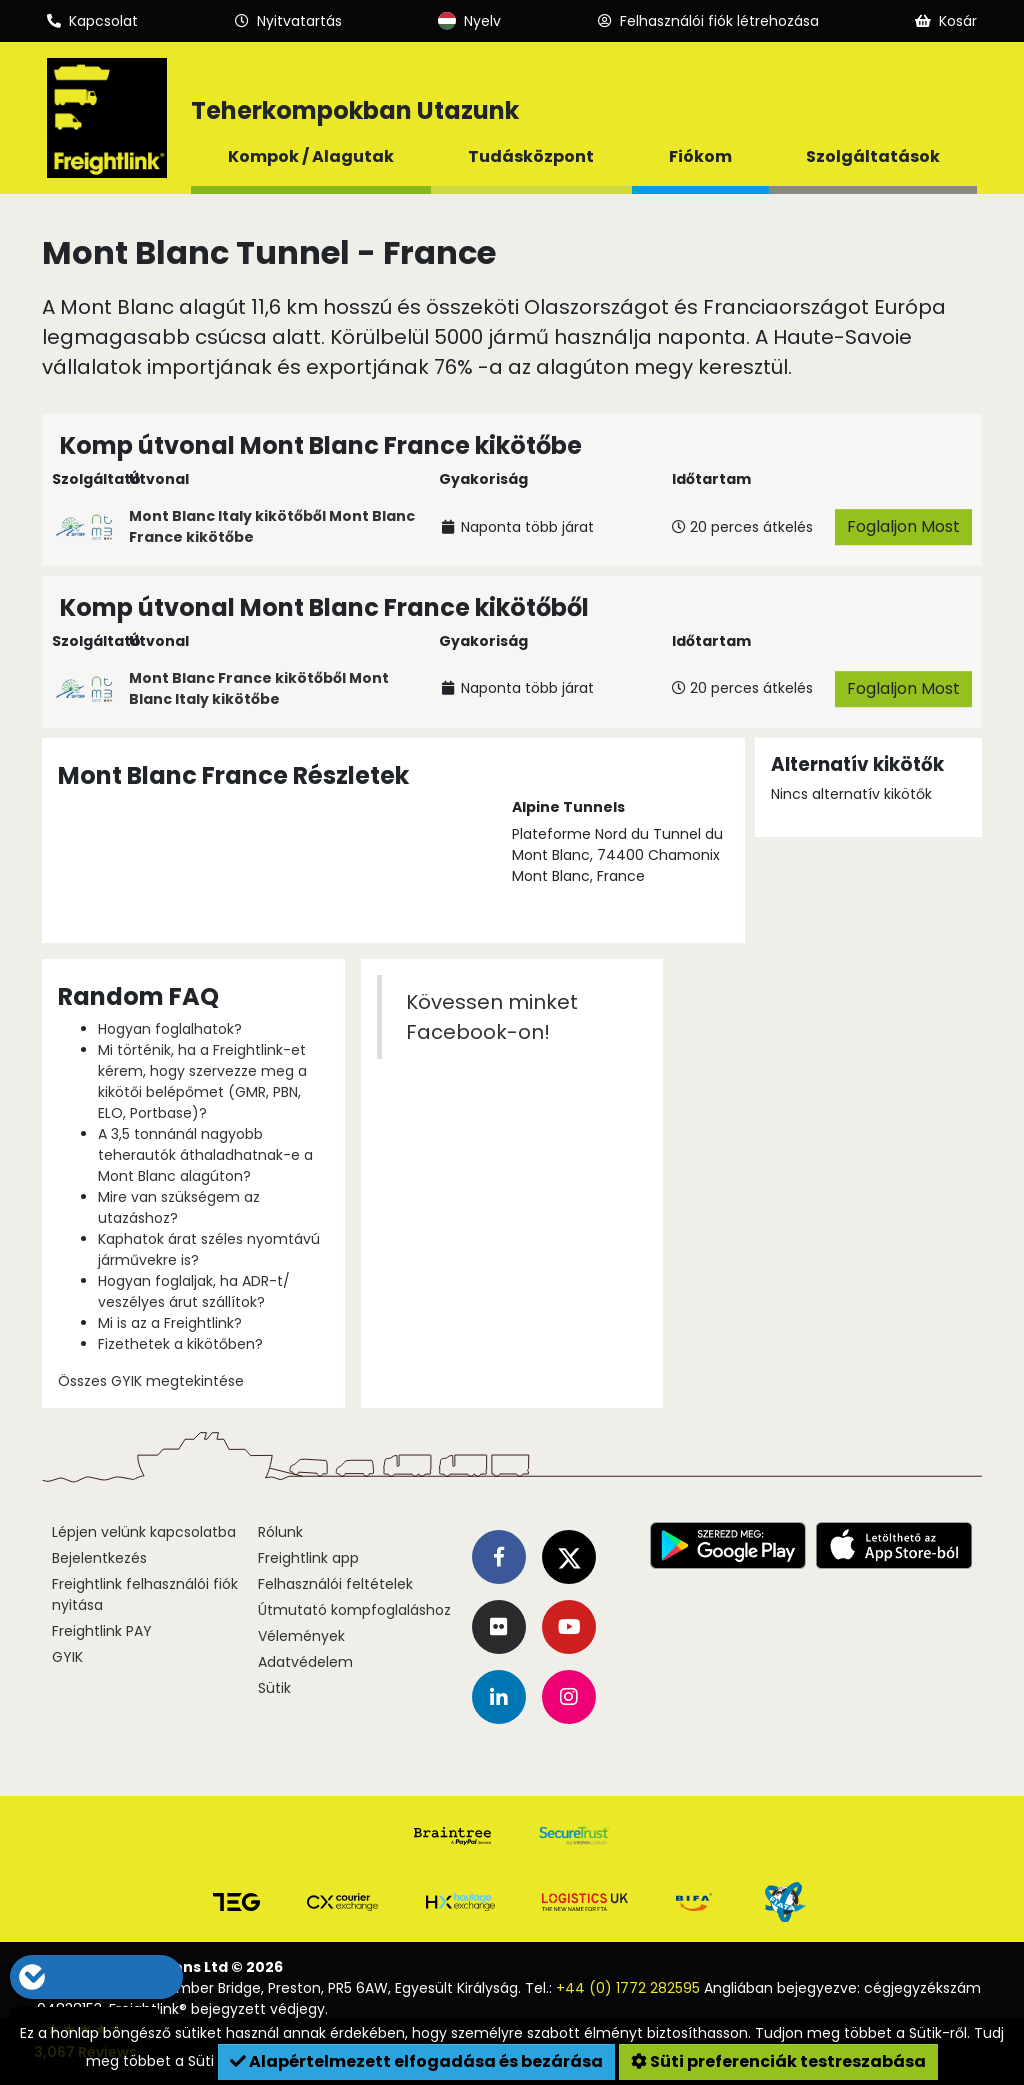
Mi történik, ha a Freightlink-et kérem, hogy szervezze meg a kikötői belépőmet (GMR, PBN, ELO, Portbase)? (202, 1081)
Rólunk (280, 1532)
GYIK (67, 1657)
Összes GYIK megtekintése (151, 1381)
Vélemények (301, 1636)
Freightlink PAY (102, 1631)
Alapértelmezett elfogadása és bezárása (416, 2061)
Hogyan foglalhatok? (170, 1029)
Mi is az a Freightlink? (170, 1323)
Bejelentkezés (99, 1558)
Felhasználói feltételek (335, 1584)
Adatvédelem (305, 1662)
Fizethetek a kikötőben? (180, 1344)
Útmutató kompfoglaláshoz (354, 1610)
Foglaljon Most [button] (903, 526)
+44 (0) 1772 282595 (628, 1988)
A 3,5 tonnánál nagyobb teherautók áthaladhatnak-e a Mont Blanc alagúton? (205, 1155)
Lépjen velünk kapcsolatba (144, 1532)
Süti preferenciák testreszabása (778, 2061)
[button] (137, 1977)
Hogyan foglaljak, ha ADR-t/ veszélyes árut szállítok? (194, 1291)
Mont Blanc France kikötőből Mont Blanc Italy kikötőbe (259, 688)
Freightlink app (308, 1558)
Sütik (274, 1688)
